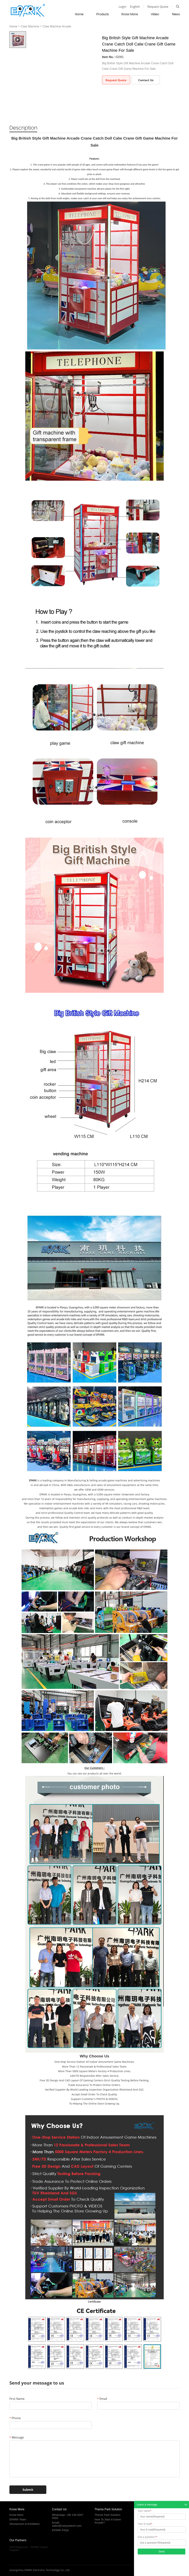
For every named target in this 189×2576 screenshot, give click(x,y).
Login (122, 7)
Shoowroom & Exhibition (24, 2523)
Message (16, 2437)
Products (102, 14)
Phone (15, 2418)
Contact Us (145, 80)
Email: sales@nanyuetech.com (67, 2524)
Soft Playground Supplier (18, 2549)
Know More (129, 14)
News (176, 14)
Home (79, 14)
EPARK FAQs (60, 2530)
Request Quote (157, 7)
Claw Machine (30, 26)
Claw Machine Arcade (57, 26)
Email (102, 2399)
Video (155, 14)
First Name (17, 2399)
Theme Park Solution (107, 2514)
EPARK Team (17, 2519)
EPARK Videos (39, 2547)
